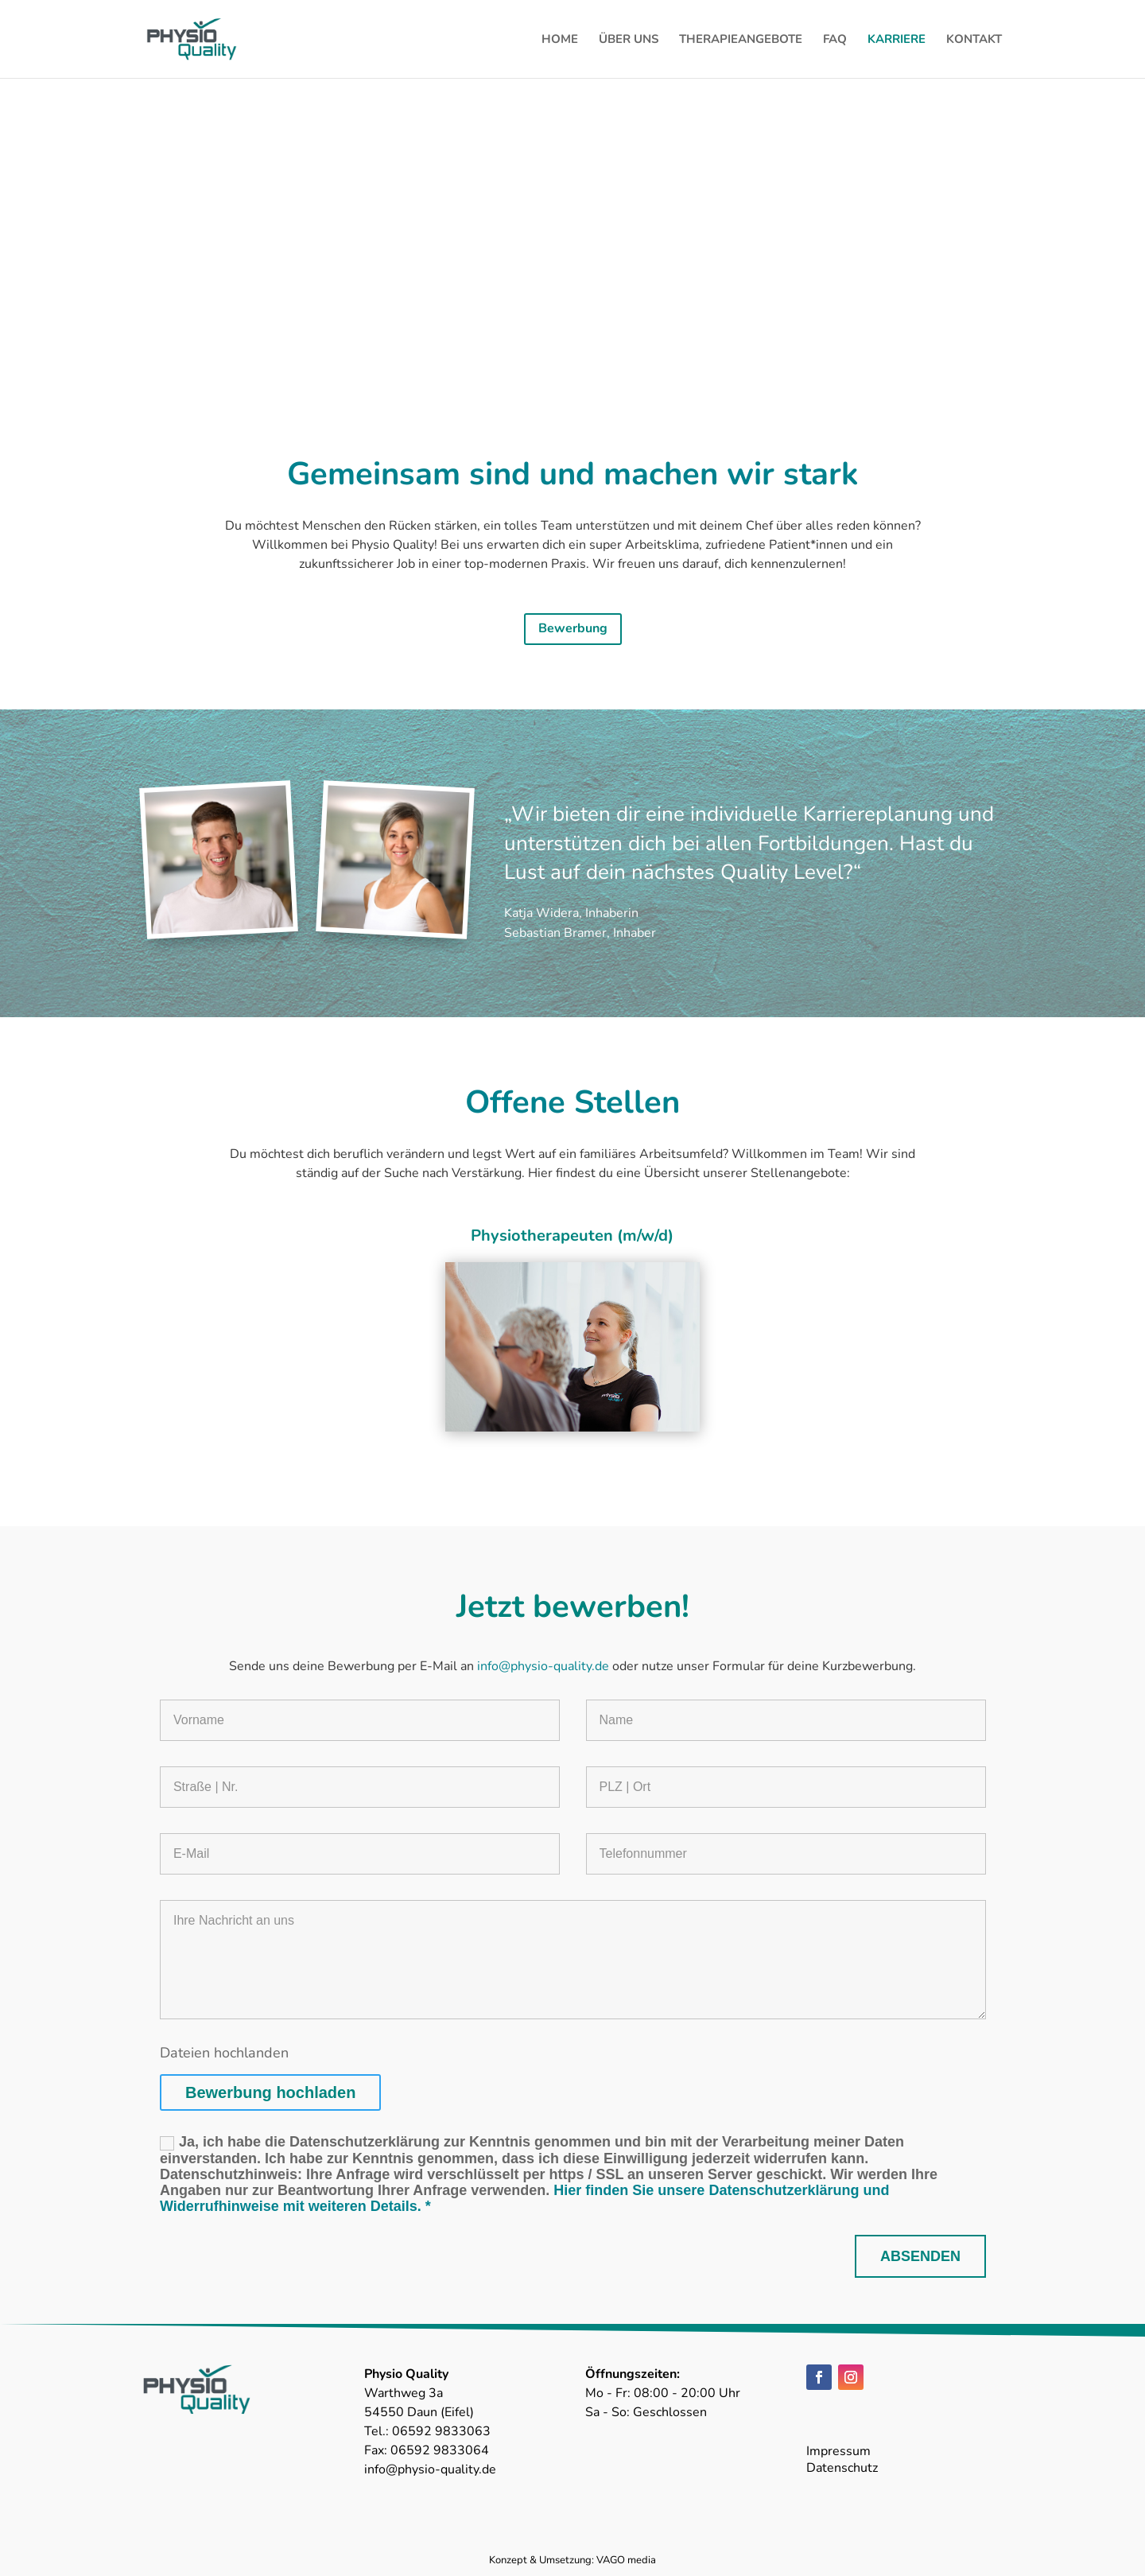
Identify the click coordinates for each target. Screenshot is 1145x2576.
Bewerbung (572, 628)
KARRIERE (896, 40)
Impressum (838, 2451)
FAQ (835, 40)
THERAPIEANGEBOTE (740, 40)
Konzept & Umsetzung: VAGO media (572, 2560)
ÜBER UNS (628, 40)
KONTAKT (974, 40)
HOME (559, 40)
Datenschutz (842, 2468)
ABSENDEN (920, 2256)
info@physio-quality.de (544, 1666)
